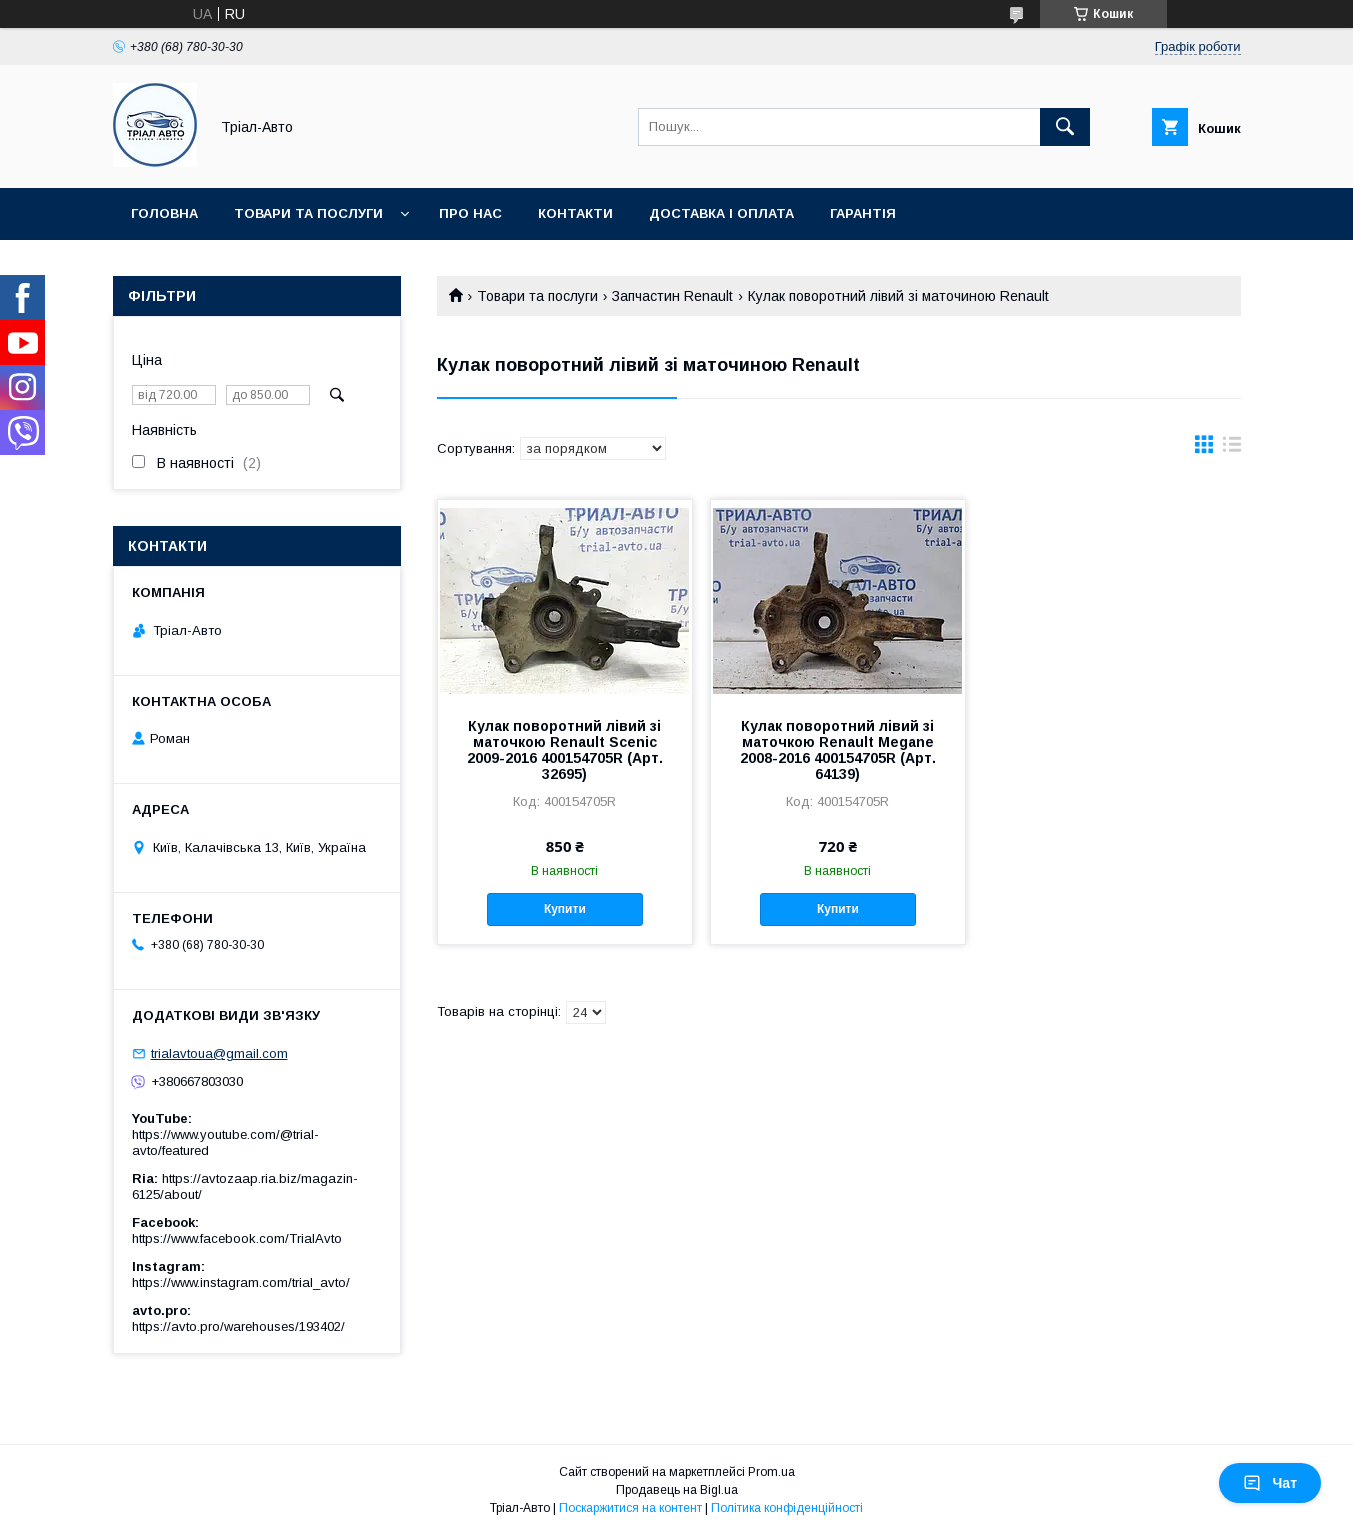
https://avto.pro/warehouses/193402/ (238, 1326)
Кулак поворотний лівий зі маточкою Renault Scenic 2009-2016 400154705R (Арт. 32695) (565, 750)
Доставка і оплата (721, 213)
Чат (1270, 1483)
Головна (164, 213)
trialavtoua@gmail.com (219, 1053)
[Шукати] (1065, 127)
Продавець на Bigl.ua (677, 1490)
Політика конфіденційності (787, 1508)
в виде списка (1232, 449)
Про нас (470, 213)
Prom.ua (771, 1472)
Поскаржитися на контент (630, 1508)
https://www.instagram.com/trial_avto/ (241, 1282)
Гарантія (863, 213)
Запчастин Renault (672, 296)
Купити (565, 909)
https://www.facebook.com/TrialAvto (237, 1238)
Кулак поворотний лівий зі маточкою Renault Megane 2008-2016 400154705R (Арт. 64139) (838, 750)
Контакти (575, 213)
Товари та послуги (308, 213)
